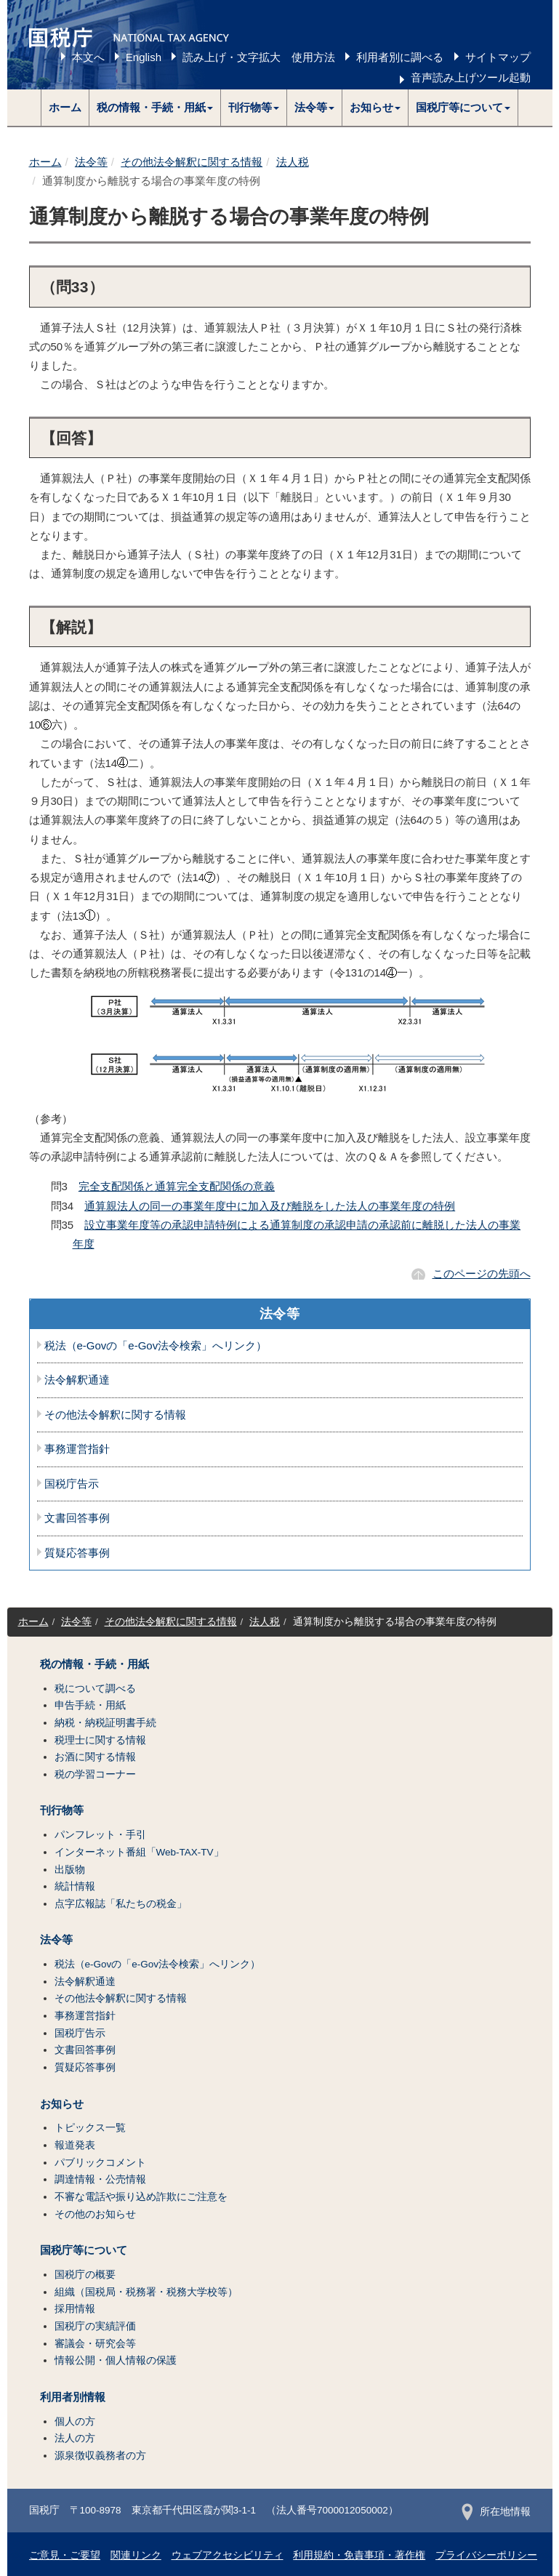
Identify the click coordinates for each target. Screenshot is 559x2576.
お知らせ (62, 2104)
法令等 (91, 162)
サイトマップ (498, 57)
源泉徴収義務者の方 (100, 2455)
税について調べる (95, 1688)
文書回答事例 (77, 1518)
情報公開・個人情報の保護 (116, 2360)
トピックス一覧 (90, 2127)
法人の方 (75, 2438)
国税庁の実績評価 (95, 2326)
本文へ (88, 57)
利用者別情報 (72, 2397)
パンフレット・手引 (100, 1834)
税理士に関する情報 (100, 1740)
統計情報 (75, 1886)
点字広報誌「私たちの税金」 (121, 1903)
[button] (155, 107)
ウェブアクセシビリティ (227, 2555)
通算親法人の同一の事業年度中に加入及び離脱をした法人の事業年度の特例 (269, 1206)
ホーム (65, 107)
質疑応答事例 (77, 1553)
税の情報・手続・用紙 (94, 1664)
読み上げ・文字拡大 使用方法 (258, 57)
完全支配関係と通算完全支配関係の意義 (177, 1186)
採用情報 (75, 2308)
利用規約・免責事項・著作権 (359, 2555)
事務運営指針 (77, 1449)
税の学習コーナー (95, 1774)
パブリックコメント (100, 2162)
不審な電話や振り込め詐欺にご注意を (141, 2196)
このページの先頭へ (482, 1273)
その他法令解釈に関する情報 (191, 162)
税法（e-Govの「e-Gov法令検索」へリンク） (156, 1346)
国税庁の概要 (85, 2274)
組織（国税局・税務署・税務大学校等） (146, 2292)
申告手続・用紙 (90, 1705)
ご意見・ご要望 (64, 2555)
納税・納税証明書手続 (105, 1722)
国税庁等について (83, 2250)
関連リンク (135, 2555)
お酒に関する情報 (95, 1757)
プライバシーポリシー (486, 2555)
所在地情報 (496, 2511)
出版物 (70, 1869)
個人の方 (75, 2421)
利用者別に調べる (399, 57)
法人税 (292, 162)
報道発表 (75, 2145)
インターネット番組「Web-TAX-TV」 (139, 1852)
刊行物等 (62, 1810)
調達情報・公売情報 (100, 2179)
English (143, 57)
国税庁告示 (71, 1484)
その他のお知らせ (95, 2214)
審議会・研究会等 (95, 2343)
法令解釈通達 (77, 1380)
